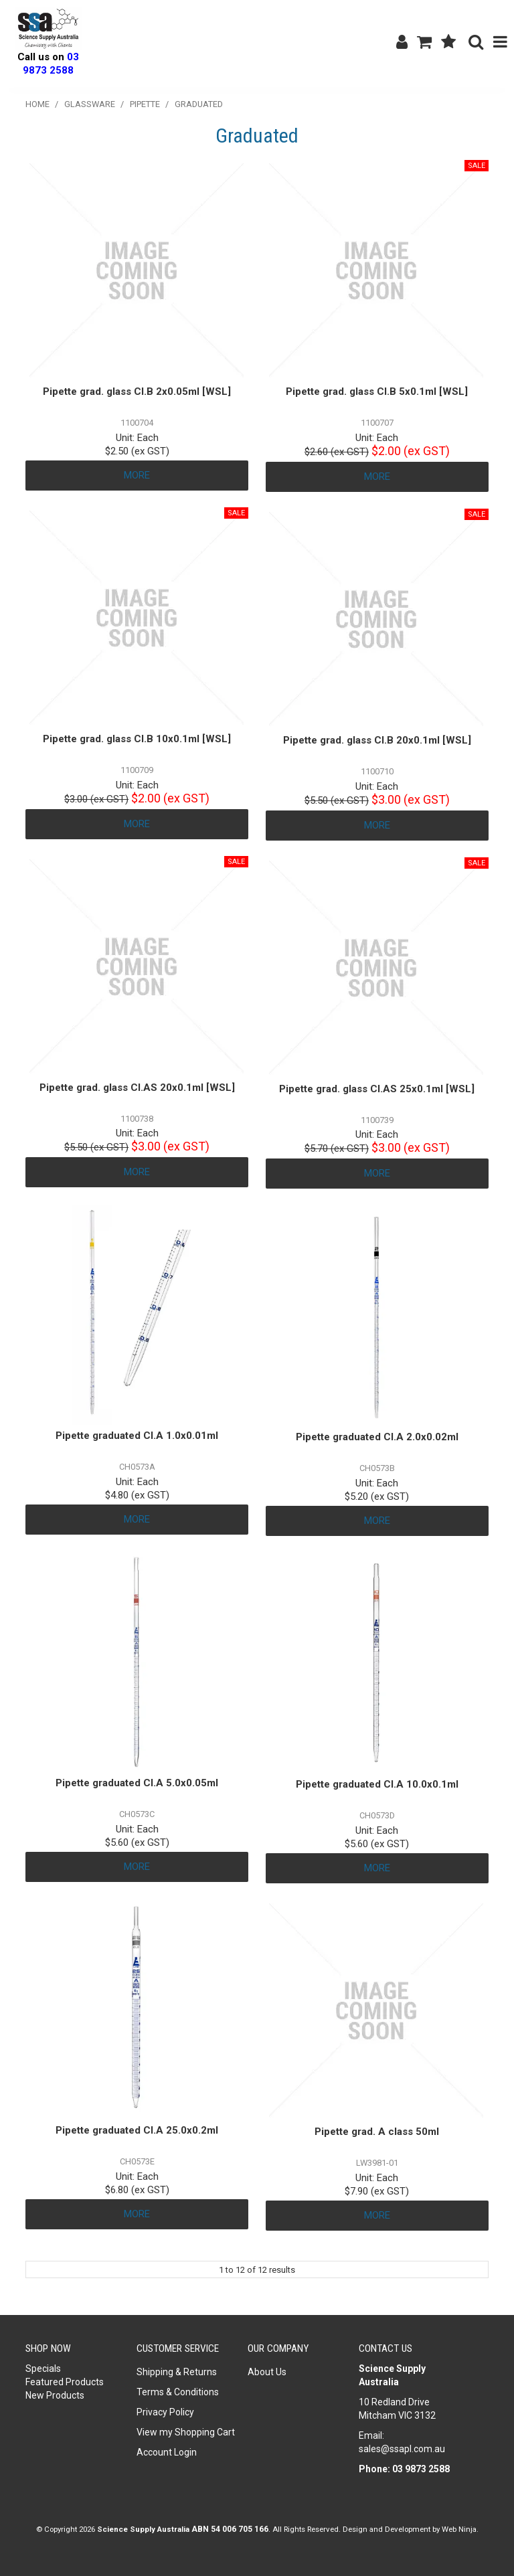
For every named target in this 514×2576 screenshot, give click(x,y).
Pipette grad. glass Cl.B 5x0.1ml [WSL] (377, 391)
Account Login (167, 2452)
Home (37, 104)
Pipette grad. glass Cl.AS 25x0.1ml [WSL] (377, 1089)
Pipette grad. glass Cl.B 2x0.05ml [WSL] (137, 391)
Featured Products (64, 2382)
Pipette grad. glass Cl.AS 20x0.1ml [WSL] (137, 1088)
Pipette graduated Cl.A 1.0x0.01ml (137, 1436)
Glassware (89, 104)
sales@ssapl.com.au (402, 2448)
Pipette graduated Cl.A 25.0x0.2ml (137, 2130)
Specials (43, 2368)
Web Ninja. (460, 2529)
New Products (54, 2395)
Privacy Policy (165, 2412)
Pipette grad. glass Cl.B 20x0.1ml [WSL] (377, 740)
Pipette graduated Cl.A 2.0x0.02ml (377, 1437)
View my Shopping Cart (186, 2432)
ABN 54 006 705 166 (229, 2529)
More (137, 475)
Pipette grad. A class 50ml (377, 2132)
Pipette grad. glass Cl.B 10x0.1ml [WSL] (137, 739)
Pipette (145, 104)
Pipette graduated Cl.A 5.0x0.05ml (137, 1783)
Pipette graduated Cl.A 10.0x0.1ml (377, 1784)
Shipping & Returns (177, 2372)
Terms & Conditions (178, 2392)
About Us (267, 2372)
